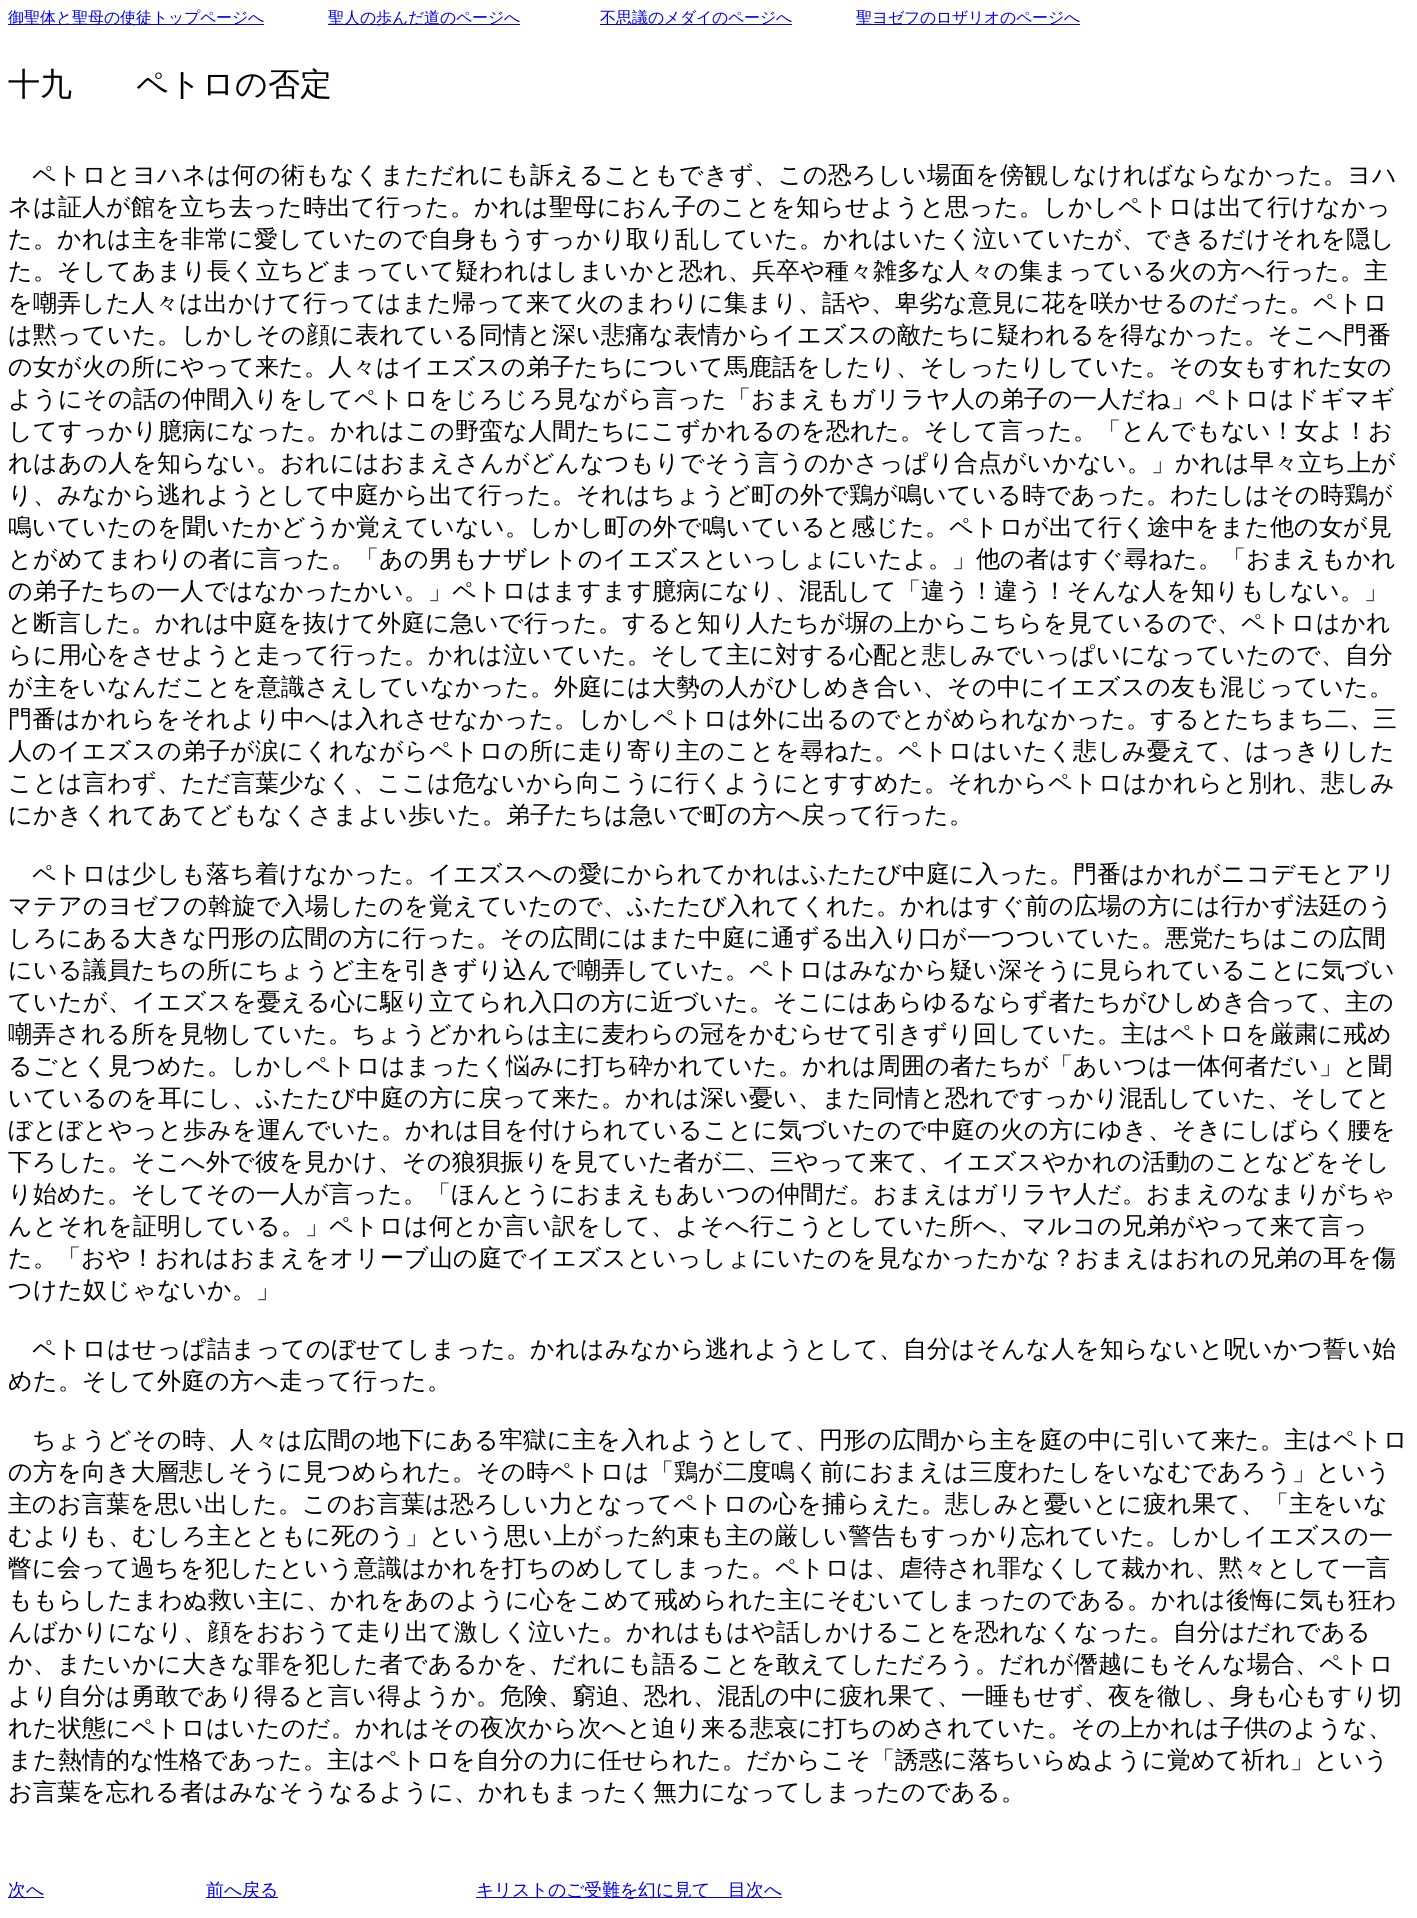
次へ (26, 1890)
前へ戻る (242, 1890)
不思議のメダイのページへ (696, 17)
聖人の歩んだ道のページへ (424, 17)
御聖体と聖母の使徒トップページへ (136, 17)
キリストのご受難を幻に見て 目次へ (629, 1890)
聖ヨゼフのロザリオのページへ (968, 17)
